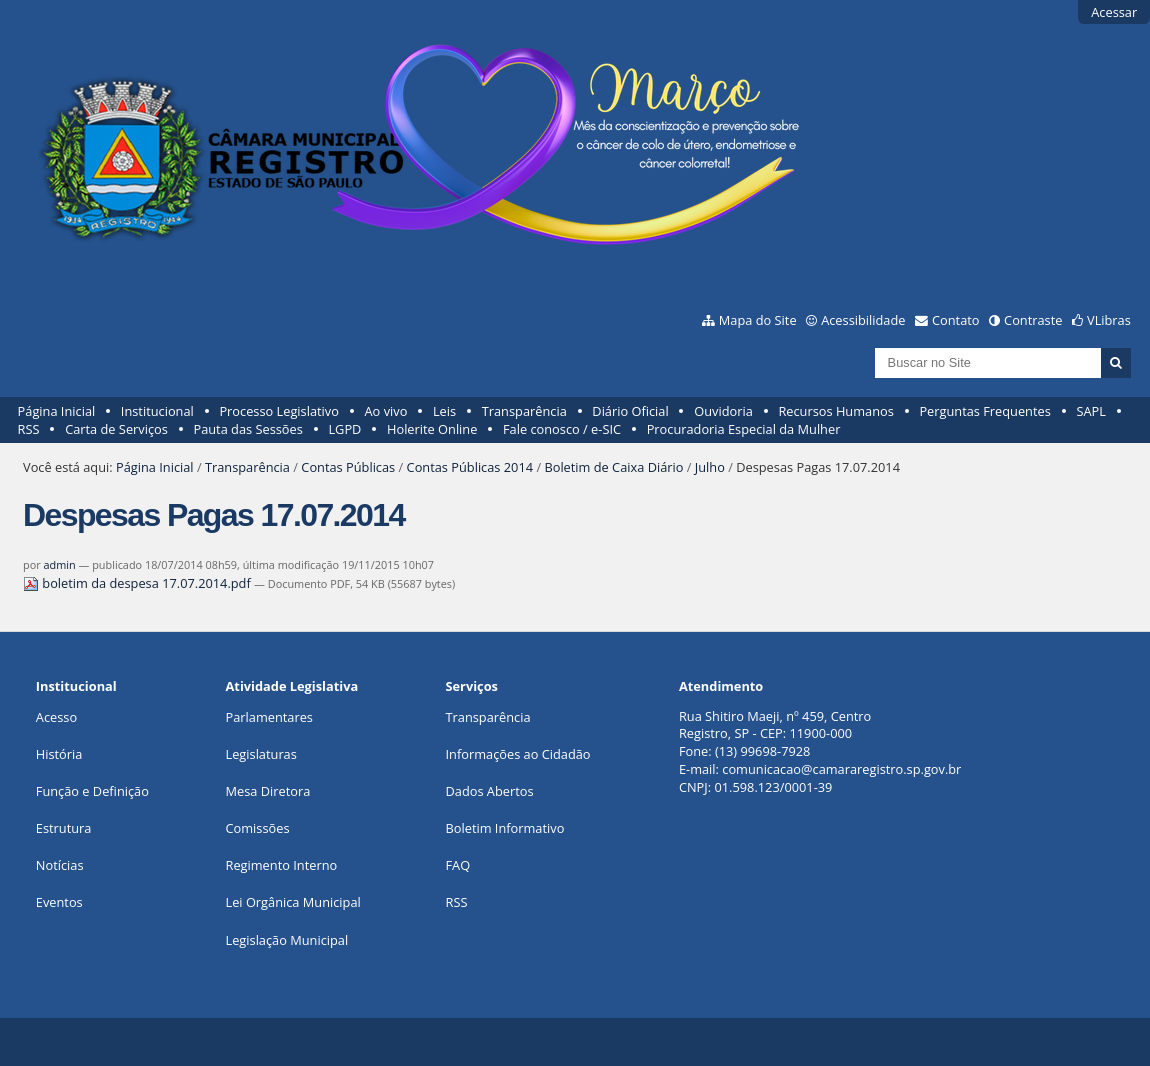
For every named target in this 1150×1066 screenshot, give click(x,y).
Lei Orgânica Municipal (293, 902)
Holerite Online (432, 429)
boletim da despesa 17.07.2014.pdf (138, 583)
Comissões (258, 828)
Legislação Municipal (287, 940)
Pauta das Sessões (247, 429)
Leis (444, 411)
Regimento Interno (282, 865)
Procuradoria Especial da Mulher (744, 429)
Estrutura (64, 828)
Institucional (157, 411)
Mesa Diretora (268, 791)
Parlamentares (269, 717)
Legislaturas (261, 754)
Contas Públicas (348, 467)
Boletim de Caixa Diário (613, 467)
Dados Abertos (490, 791)
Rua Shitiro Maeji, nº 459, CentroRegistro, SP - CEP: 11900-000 (775, 725)
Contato (956, 320)
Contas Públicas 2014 (470, 467)
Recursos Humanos (835, 411)
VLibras (1109, 320)
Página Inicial (57, 411)
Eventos (59, 902)
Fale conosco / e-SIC (562, 429)
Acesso (56, 717)
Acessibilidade (863, 320)
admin (59, 564)
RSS (29, 429)
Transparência (524, 411)
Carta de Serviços (116, 429)
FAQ (458, 865)
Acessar (1114, 12)
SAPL (1091, 411)
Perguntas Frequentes (984, 411)
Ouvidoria (723, 411)
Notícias (60, 865)
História (59, 754)
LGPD (344, 429)
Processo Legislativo (279, 411)
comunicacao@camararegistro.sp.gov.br (841, 769)
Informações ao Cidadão (518, 754)
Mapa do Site (758, 320)
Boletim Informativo (505, 828)
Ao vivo (386, 411)
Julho (710, 467)
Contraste (1033, 320)
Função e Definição (92, 791)
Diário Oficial (630, 411)
